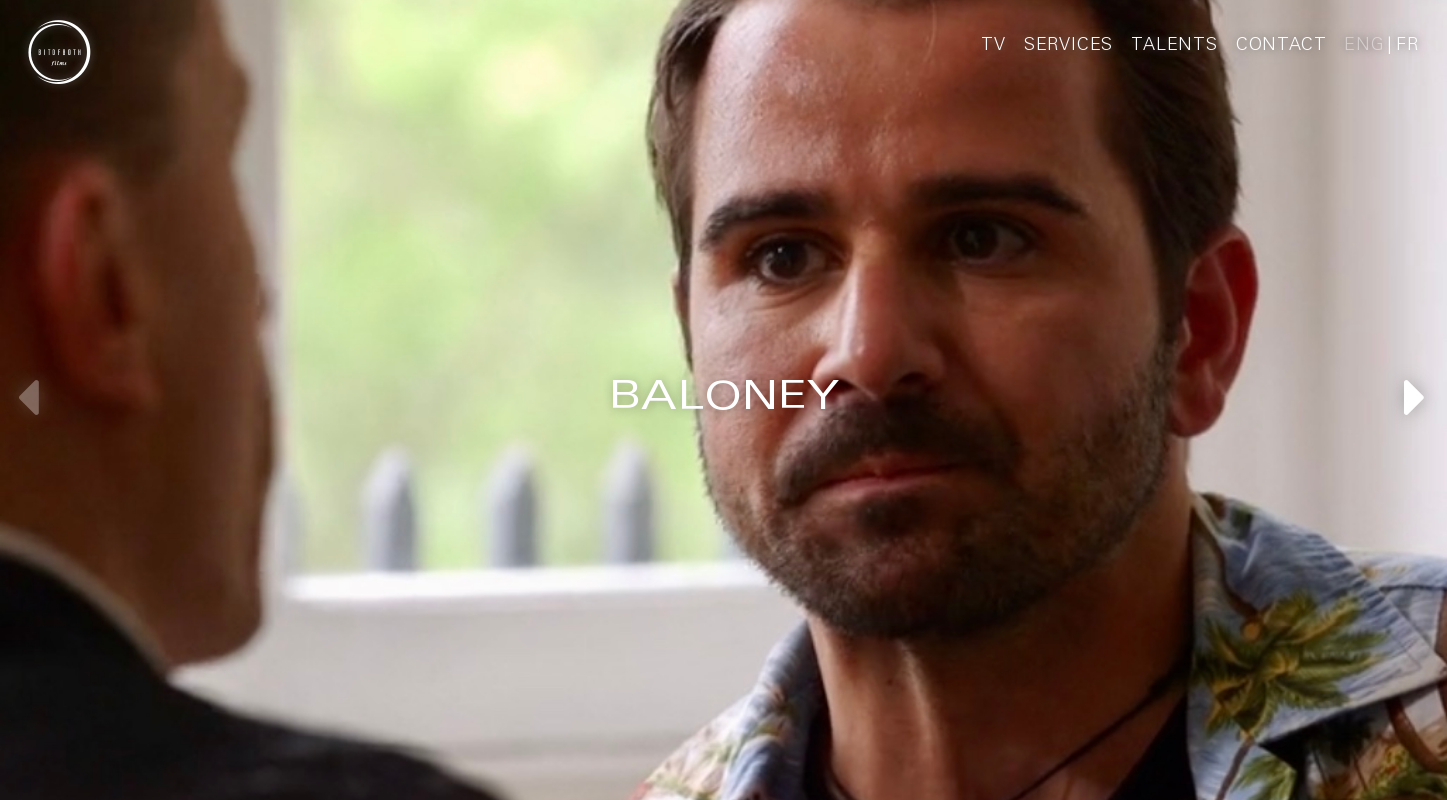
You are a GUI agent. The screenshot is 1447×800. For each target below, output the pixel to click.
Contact (1281, 46)
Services (1068, 46)
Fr (1407, 46)
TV (993, 46)
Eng (1364, 46)
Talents (1174, 46)
